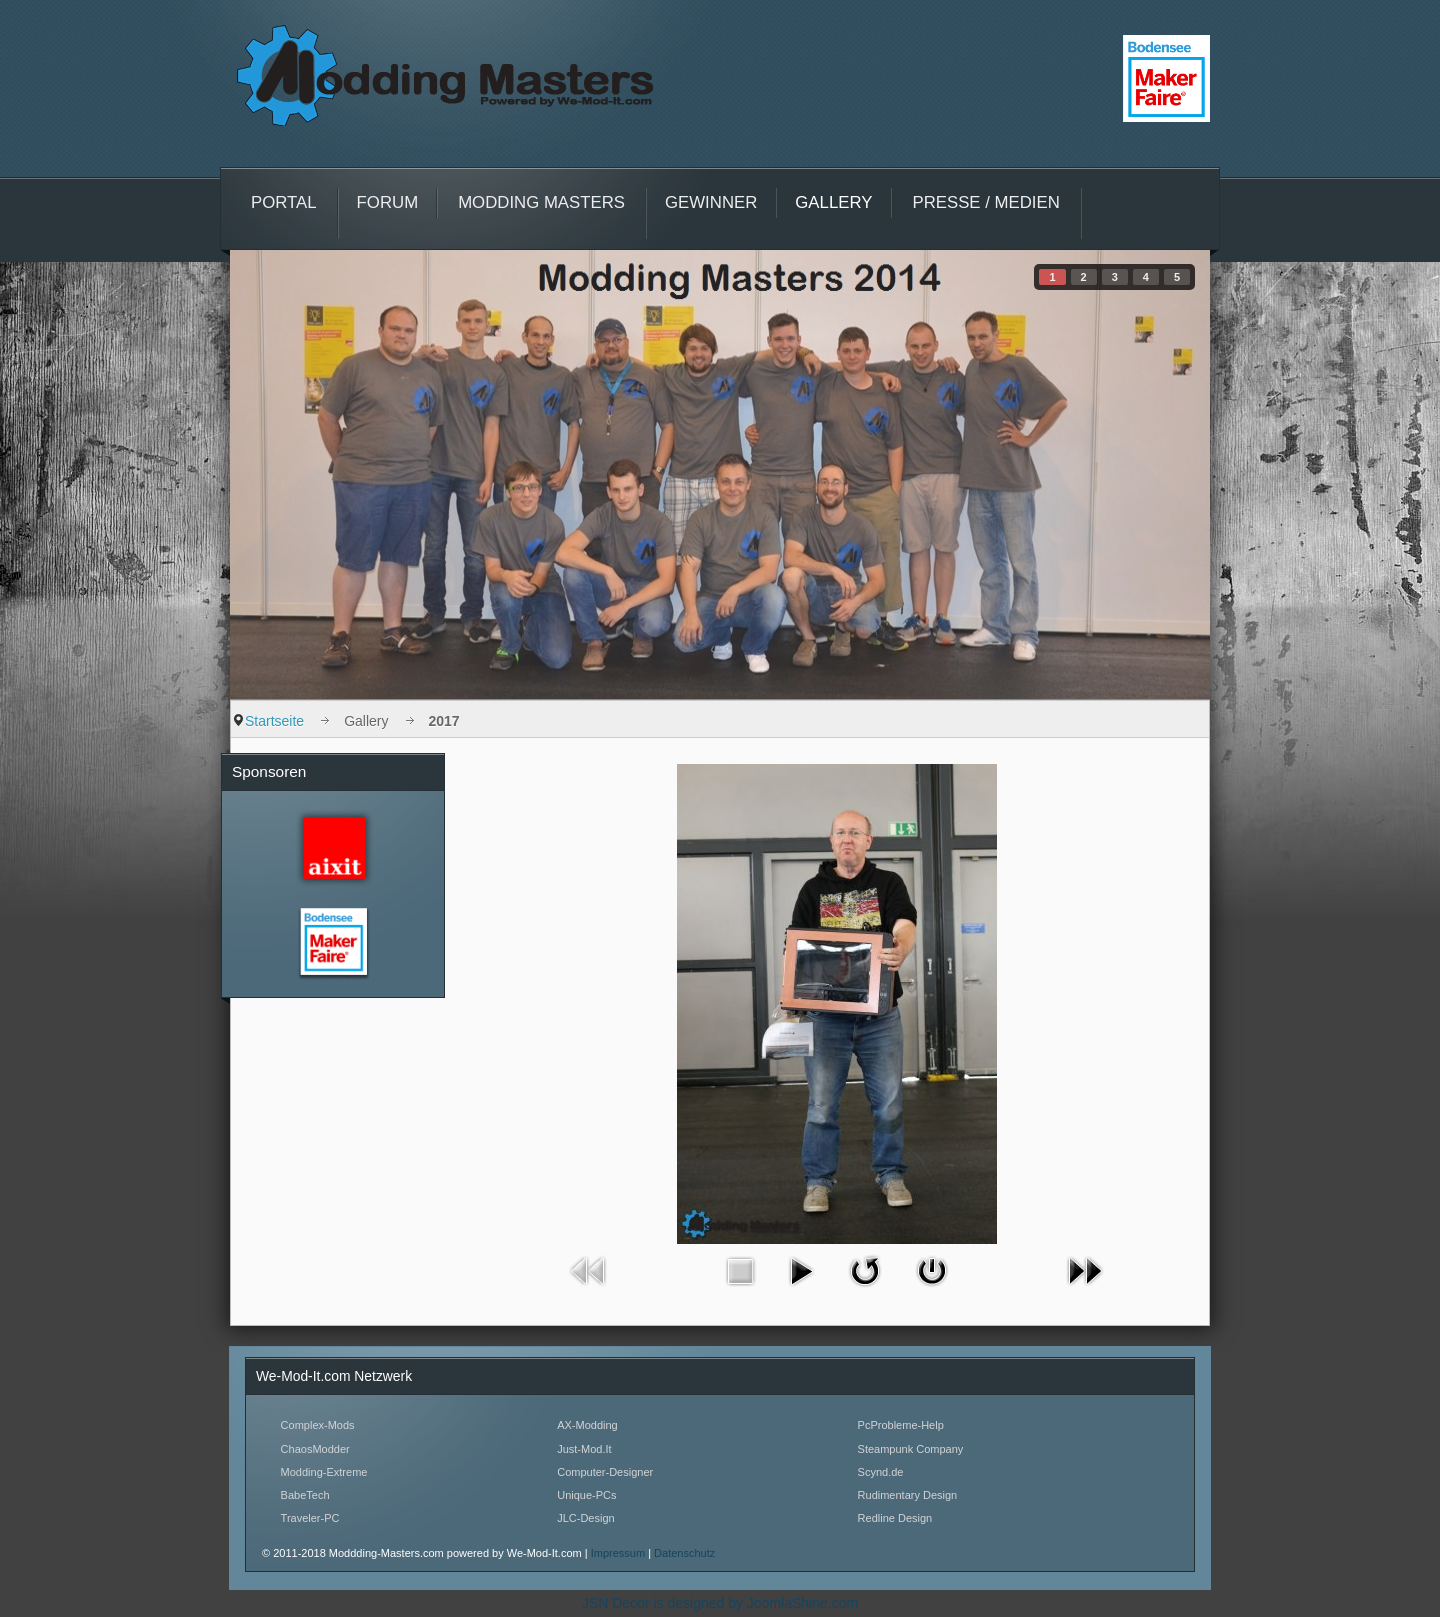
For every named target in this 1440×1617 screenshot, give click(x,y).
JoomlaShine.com (802, 1603)
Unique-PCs (586, 1495)
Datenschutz (684, 1553)
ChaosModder (315, 1449)
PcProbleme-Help (901, 1425)
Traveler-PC (310, 1518)
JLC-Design (585, 1518)
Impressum (619, 1553)
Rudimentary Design (908, 1495)
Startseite (274, 721)
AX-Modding (587, 1425)
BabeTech (305, 1495)
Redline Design (895, 1518)
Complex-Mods (318, 1425)
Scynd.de (881, 1472)
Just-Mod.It (584, 1449)
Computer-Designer (605, 1472)
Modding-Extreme (324, 1472)
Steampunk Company (911, 1449)
